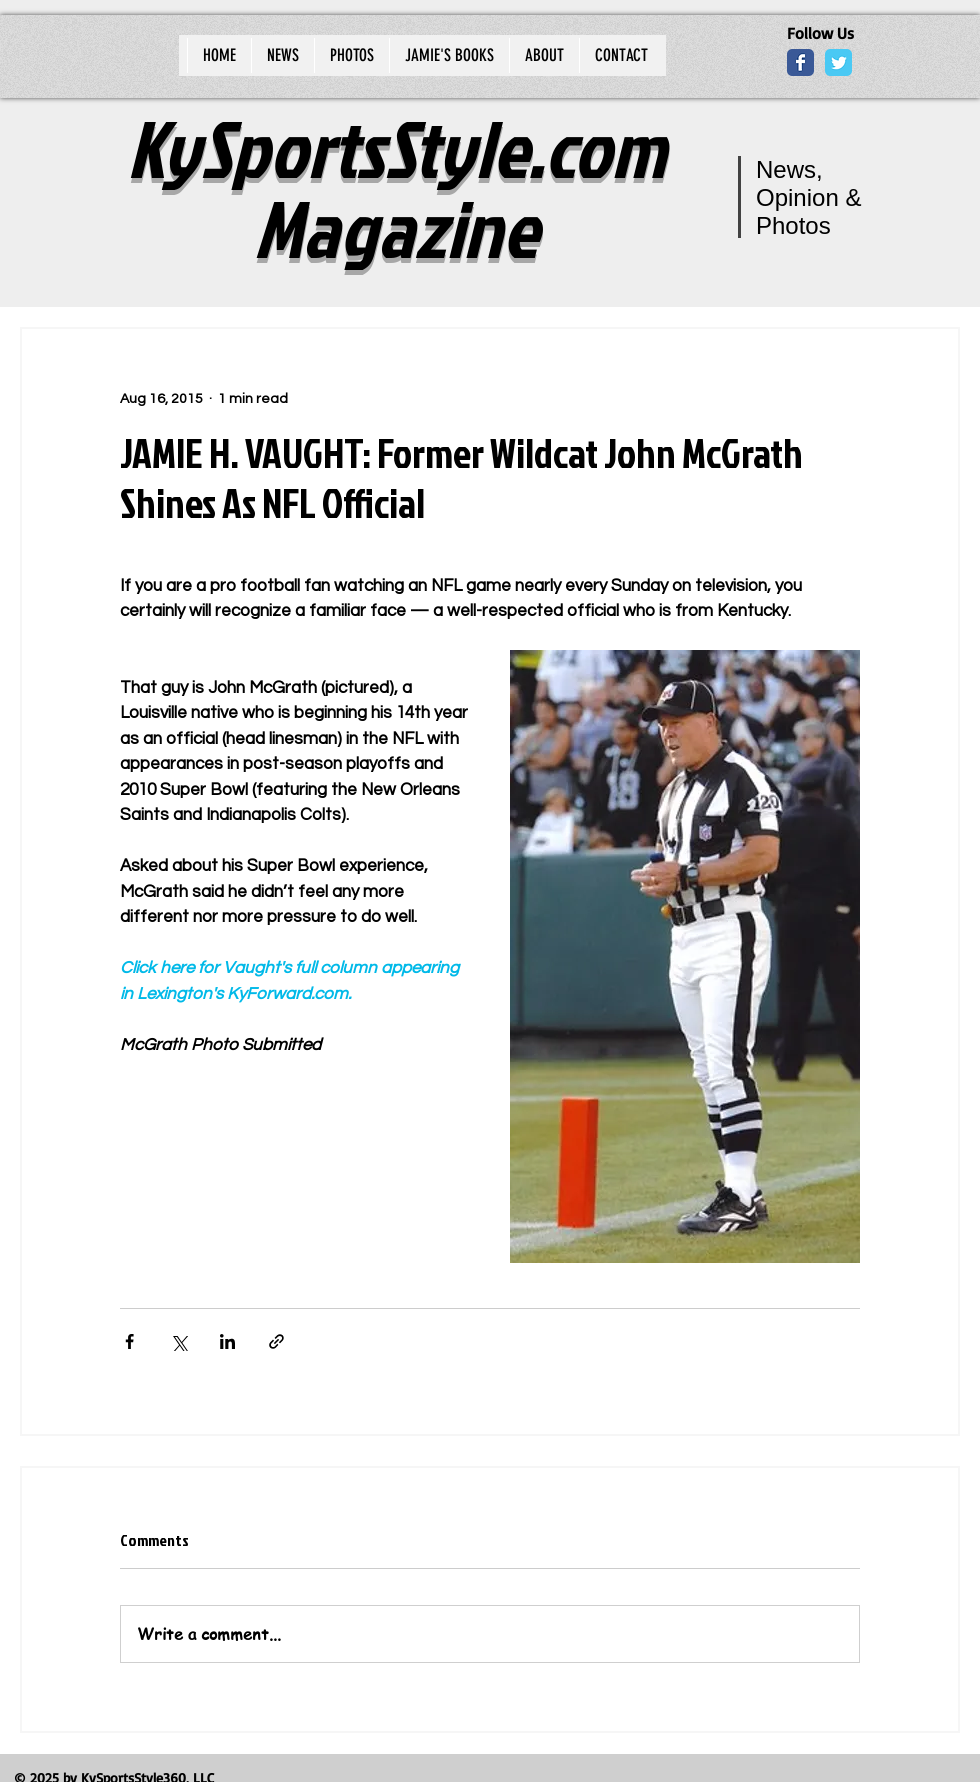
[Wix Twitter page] (838, 62)
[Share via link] (276, 1341)
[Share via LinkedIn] (227, 1341)
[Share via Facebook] (129, 1341)
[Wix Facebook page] (800, 62)
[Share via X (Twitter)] (178, 1341)
